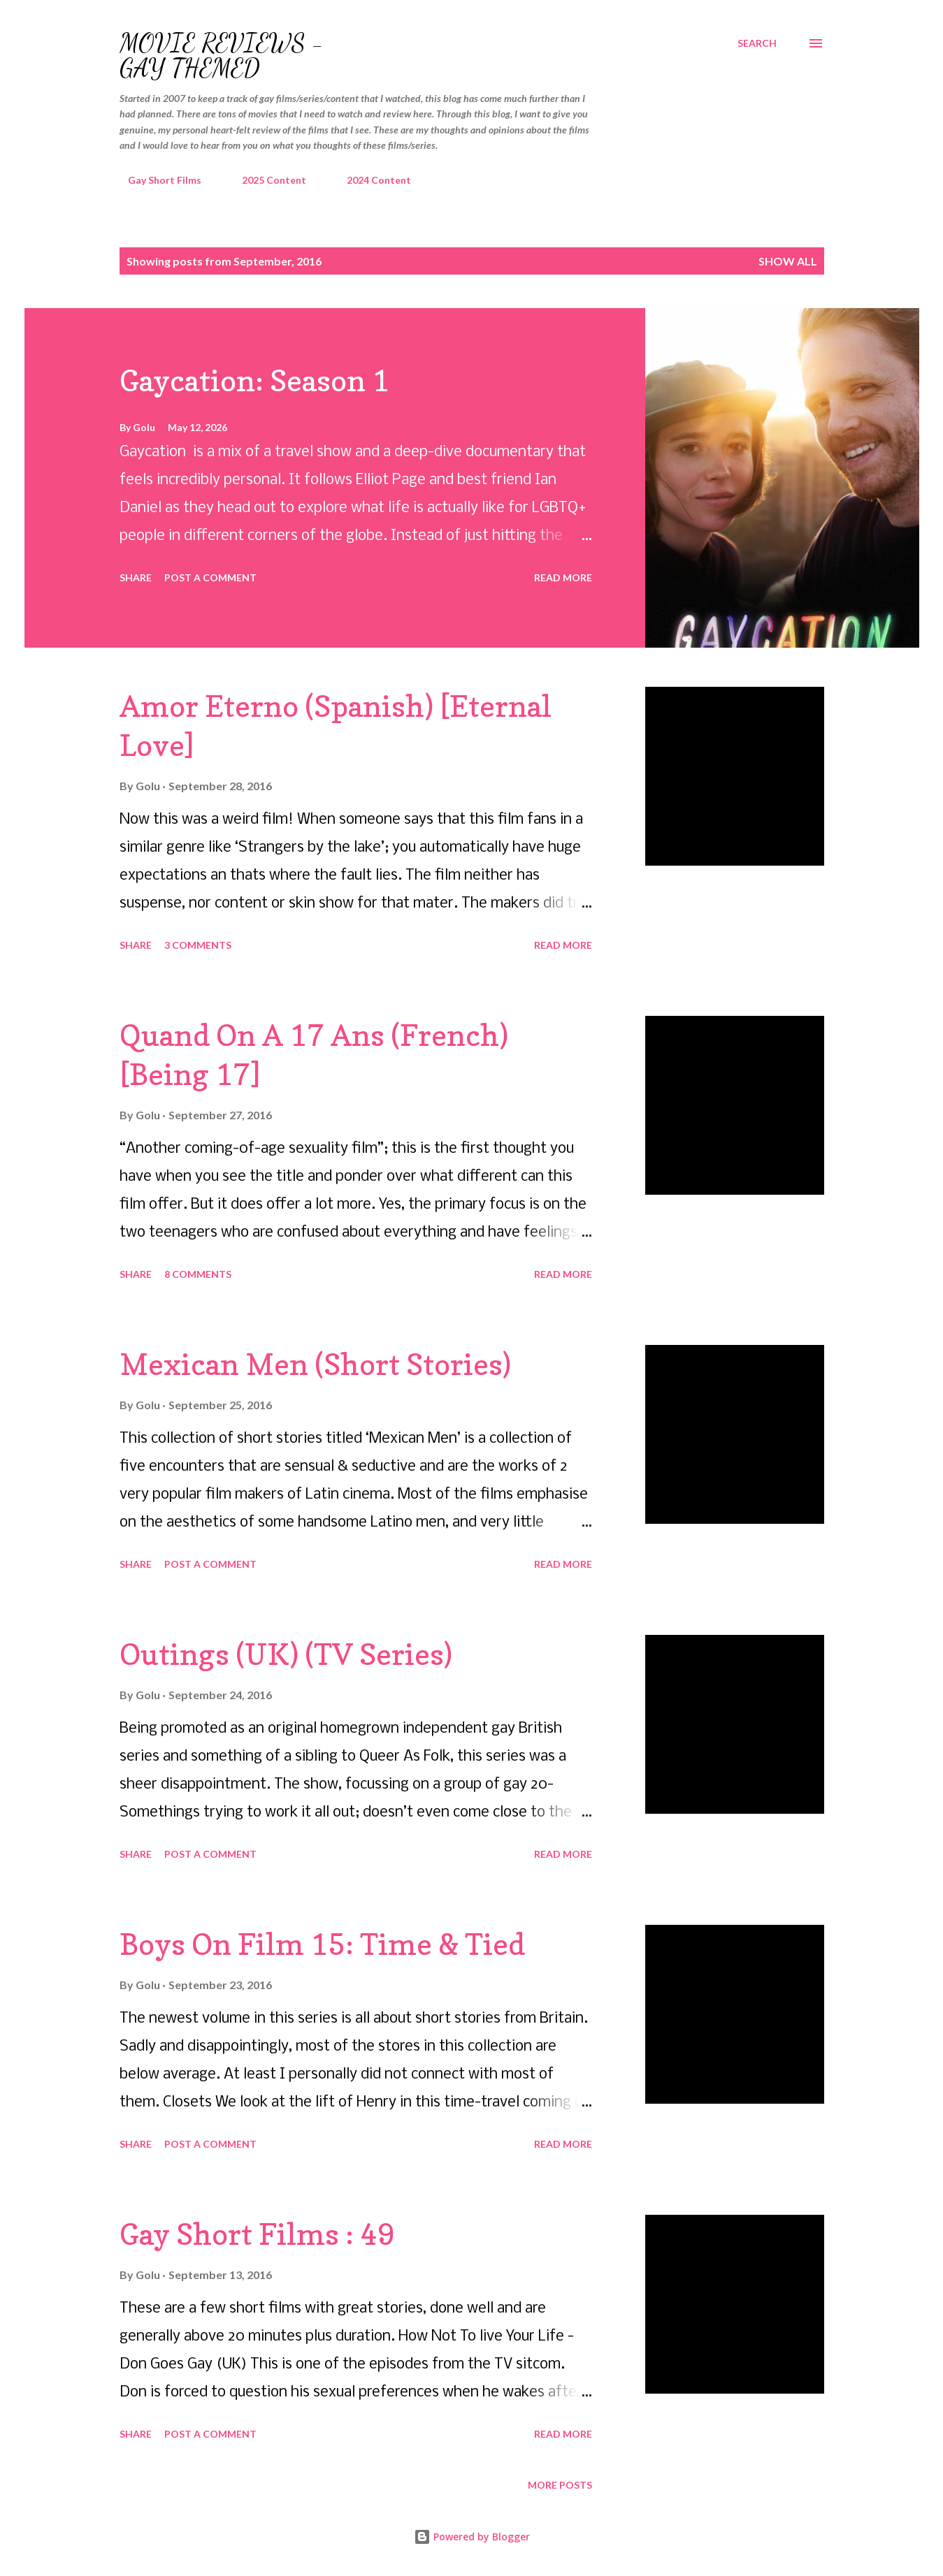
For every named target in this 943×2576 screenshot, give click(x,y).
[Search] (757, 43)
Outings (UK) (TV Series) (286, 1654)
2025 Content (265, 180)
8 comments (197, 1274)
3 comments (197, 945)
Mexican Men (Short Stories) (315, 1364)
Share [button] (136, 577)
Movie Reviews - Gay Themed (222, 55)
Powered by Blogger (472, 2536)
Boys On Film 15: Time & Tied (322, 1944)
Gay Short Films (156, 180)
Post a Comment (210, 577)
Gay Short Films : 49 (257, 2234)
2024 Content (370, 180)
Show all (787, 261)
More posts (560, 2485)
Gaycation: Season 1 (254, 380)
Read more (563, 577)
